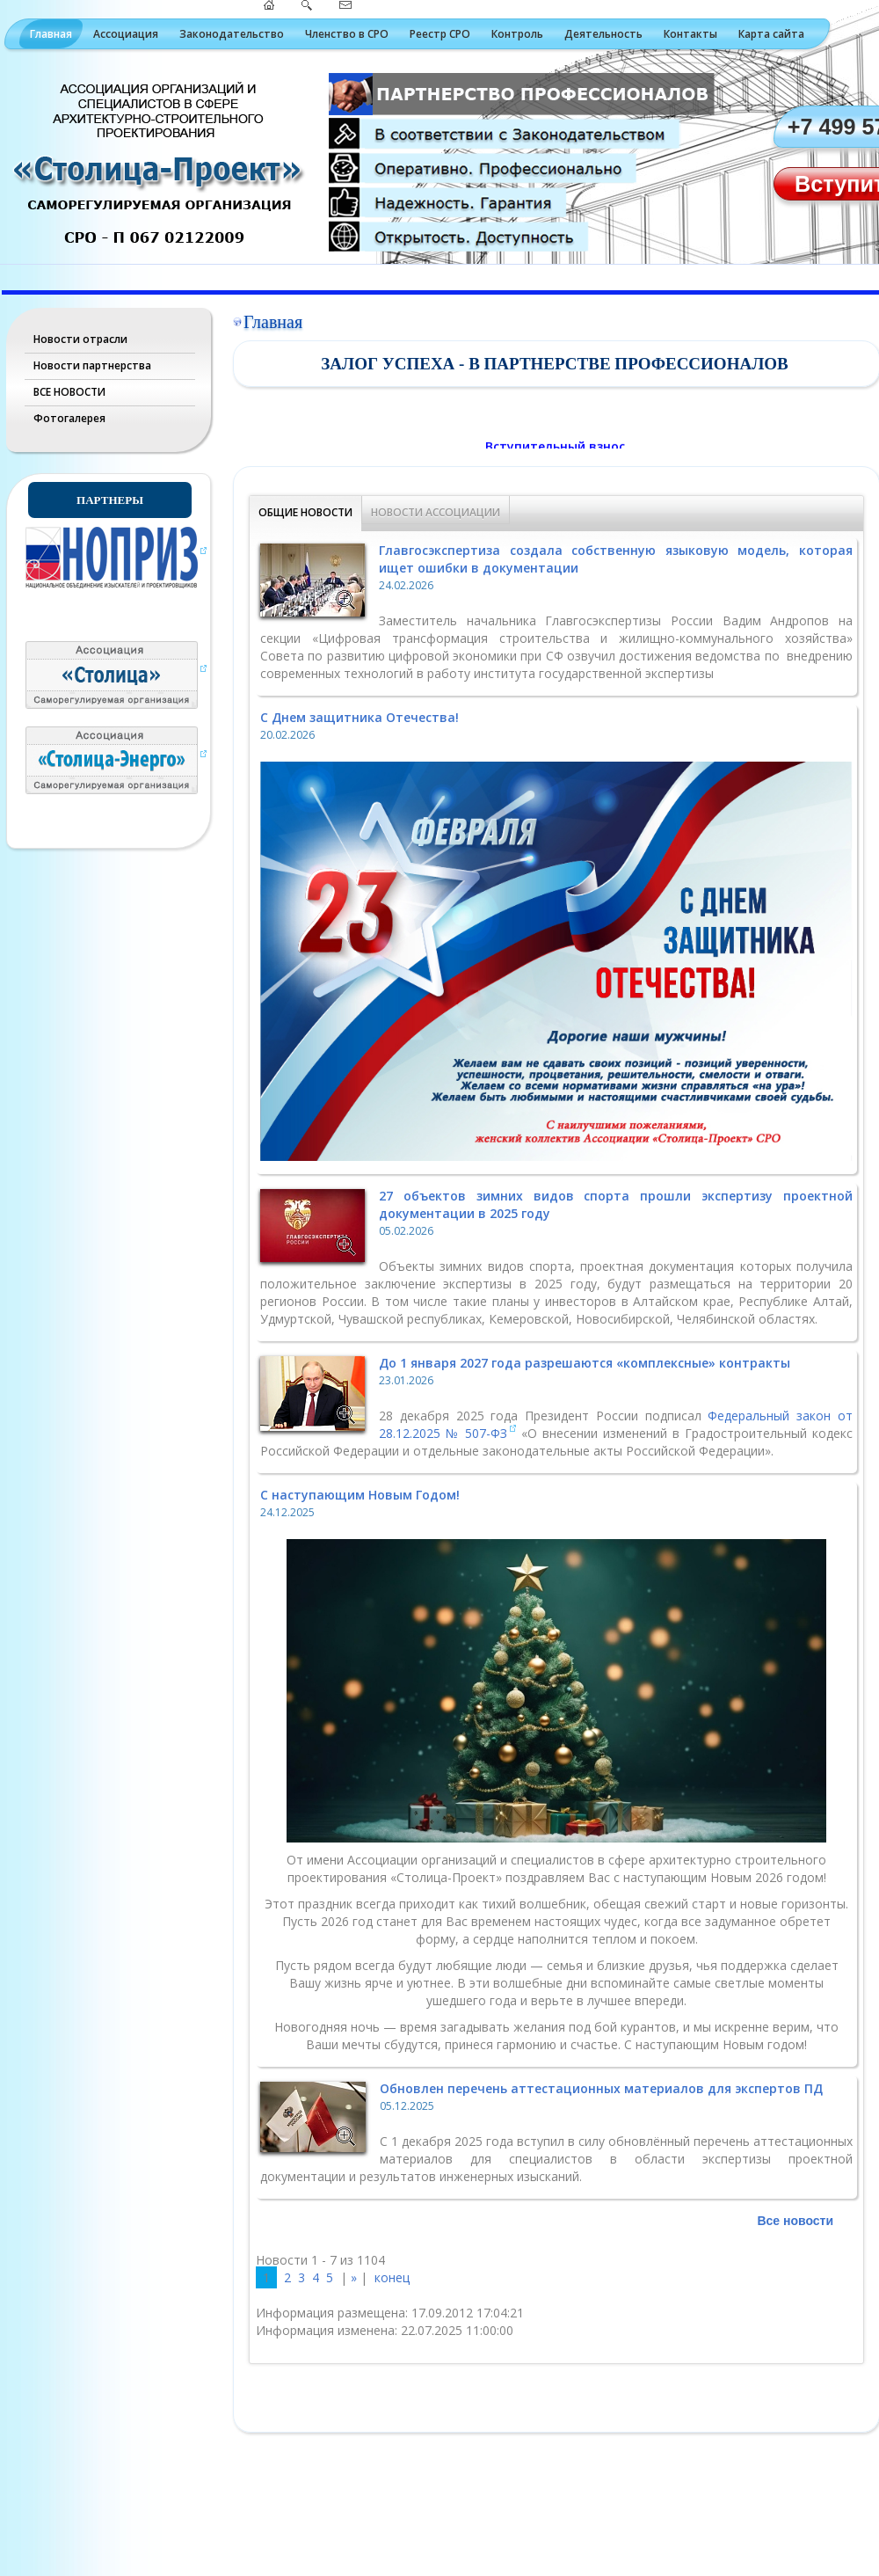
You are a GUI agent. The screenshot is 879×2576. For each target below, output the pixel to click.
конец (392, 2277)
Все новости (795, 2221)
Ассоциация (125, 33)
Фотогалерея (69, 418)
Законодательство (231, 33)
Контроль (517, 33)
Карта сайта (771, 33)
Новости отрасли (80, 339)
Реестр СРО (440, 33)
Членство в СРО (347, 33)
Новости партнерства (92, 365)
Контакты (690, 33)
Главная (51, 33)
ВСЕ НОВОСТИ (69, 391)
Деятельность (603, 33)
